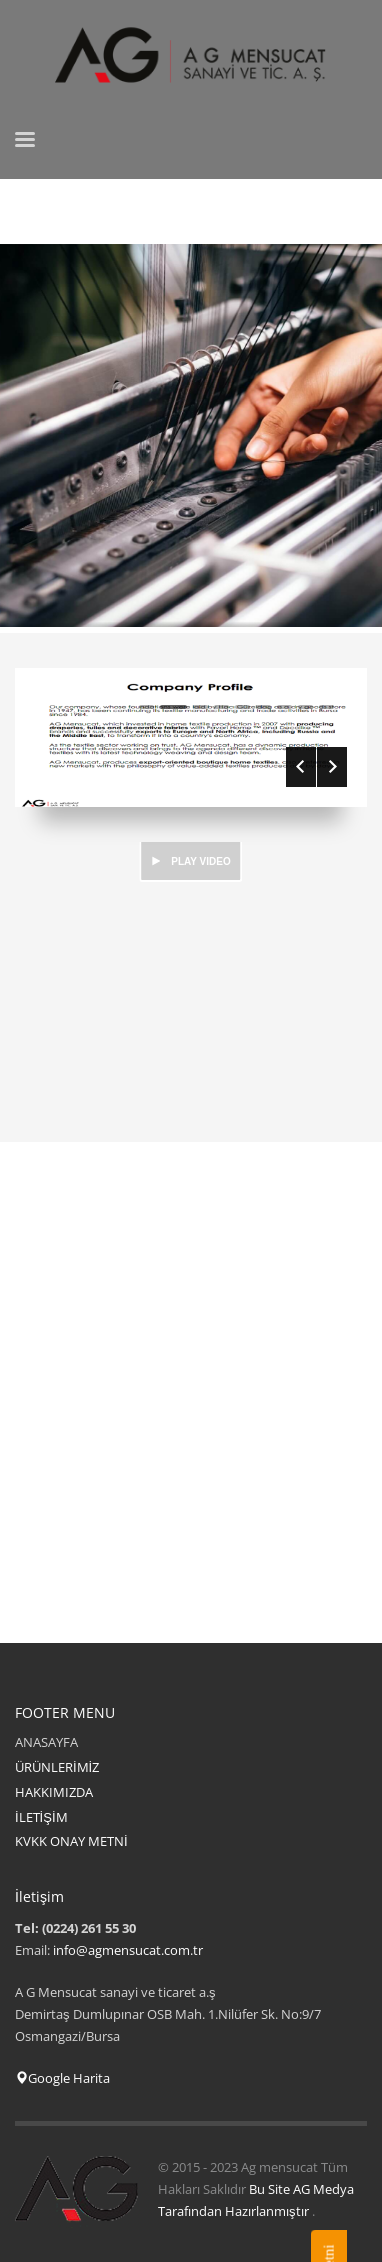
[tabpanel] (191, 439)
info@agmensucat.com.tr (128, 1950)
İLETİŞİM (41, 1817)
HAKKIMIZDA (54, 1792)
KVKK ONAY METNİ (71, 1841)
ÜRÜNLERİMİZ (57, 1767)
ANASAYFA (46, 1742)
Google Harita (62, 2078)
